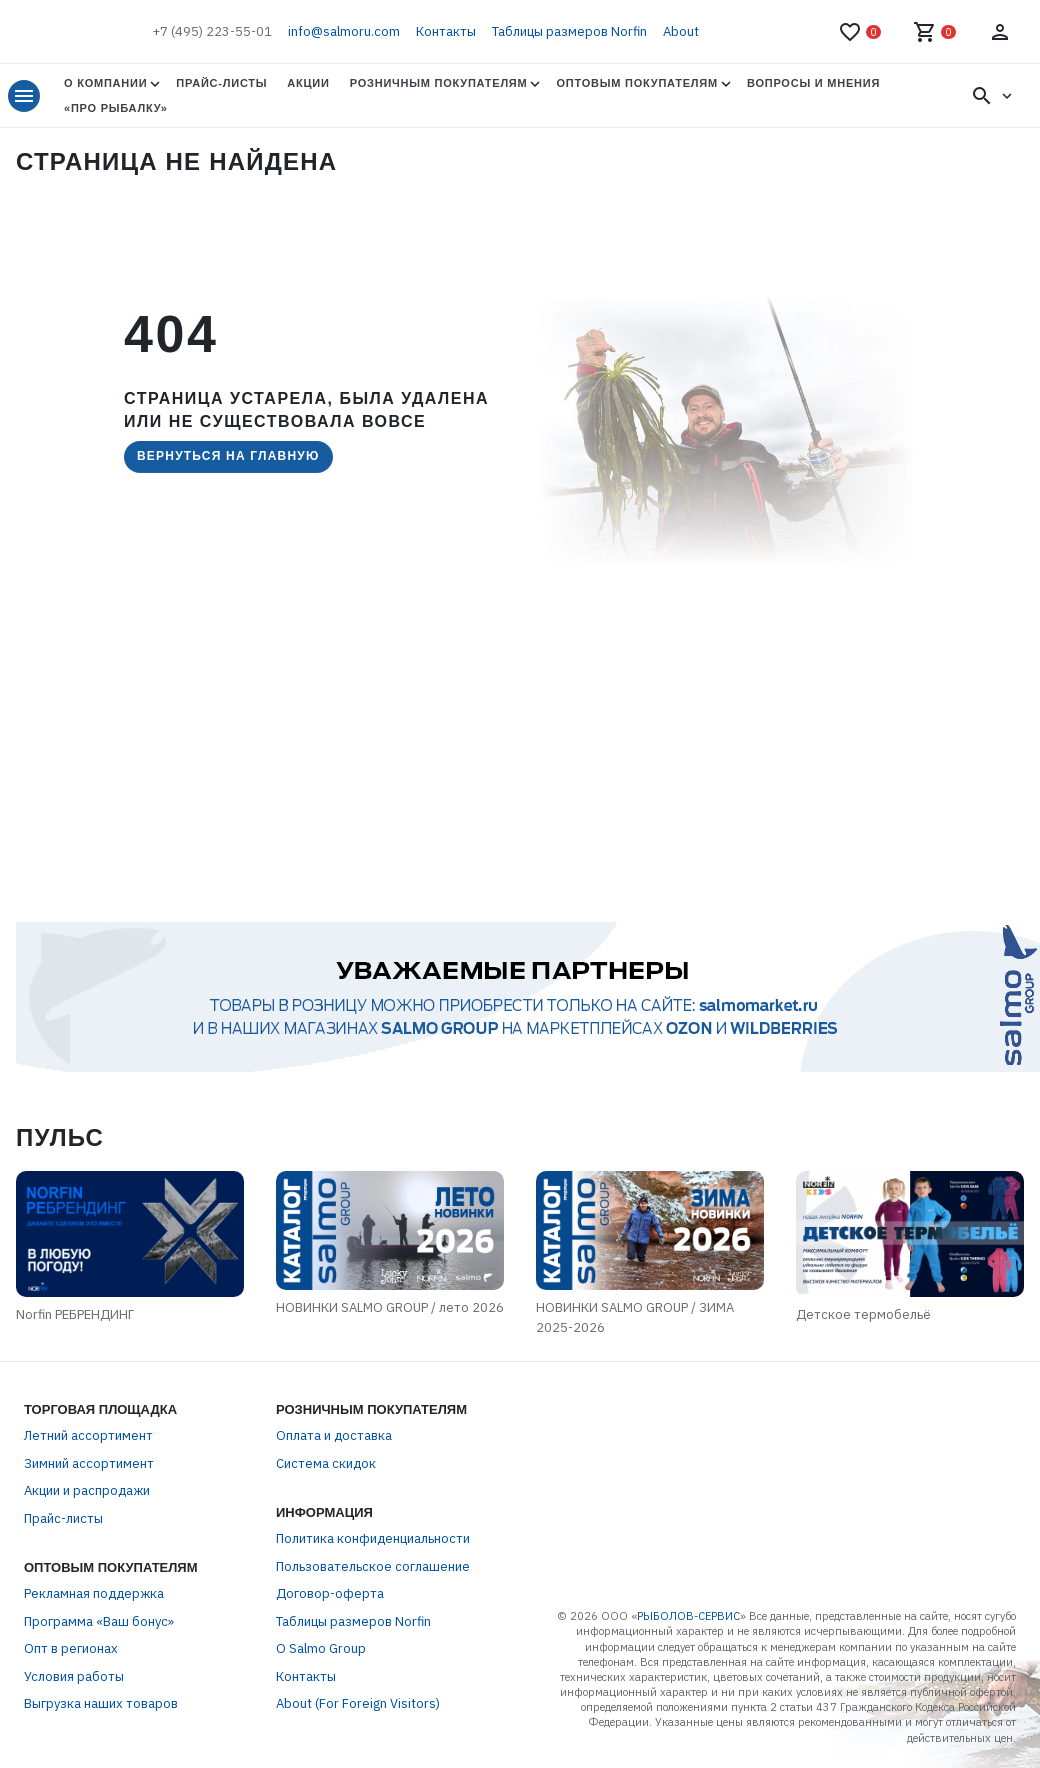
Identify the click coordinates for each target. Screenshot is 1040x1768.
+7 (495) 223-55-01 (212, 31)
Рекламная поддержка (94, 1593)
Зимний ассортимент (89, 1463)
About (681, 31)
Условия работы (74, 1676)
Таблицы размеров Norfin (569, 31)
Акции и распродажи (87, 1490)
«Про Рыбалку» (116, 108)
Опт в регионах (71, 1648)
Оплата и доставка (334, 1435)
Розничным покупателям (439, 83)
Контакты (446, 31)
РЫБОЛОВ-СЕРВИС (688, 1616)
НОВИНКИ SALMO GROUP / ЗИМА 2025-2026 (635, 1317)
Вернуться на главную (228, 456)
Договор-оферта (330, 1593)
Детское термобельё (863, 1314)
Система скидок (326, 1463)
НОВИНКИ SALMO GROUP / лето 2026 (390, 1307)
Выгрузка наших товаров (101, 1703)
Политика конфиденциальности (373, 1538)
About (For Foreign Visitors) (358, 1703)
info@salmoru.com (344, 31)
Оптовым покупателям (636, 83)
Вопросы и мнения (813, 83)
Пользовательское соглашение (373, 1566)
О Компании (105, 83)
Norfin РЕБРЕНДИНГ (75, 1314)
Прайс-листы (221, 83)
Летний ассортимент (88, 1435)
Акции (308, 83)
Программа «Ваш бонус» (99, 1621)
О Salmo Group (321, 1648)
